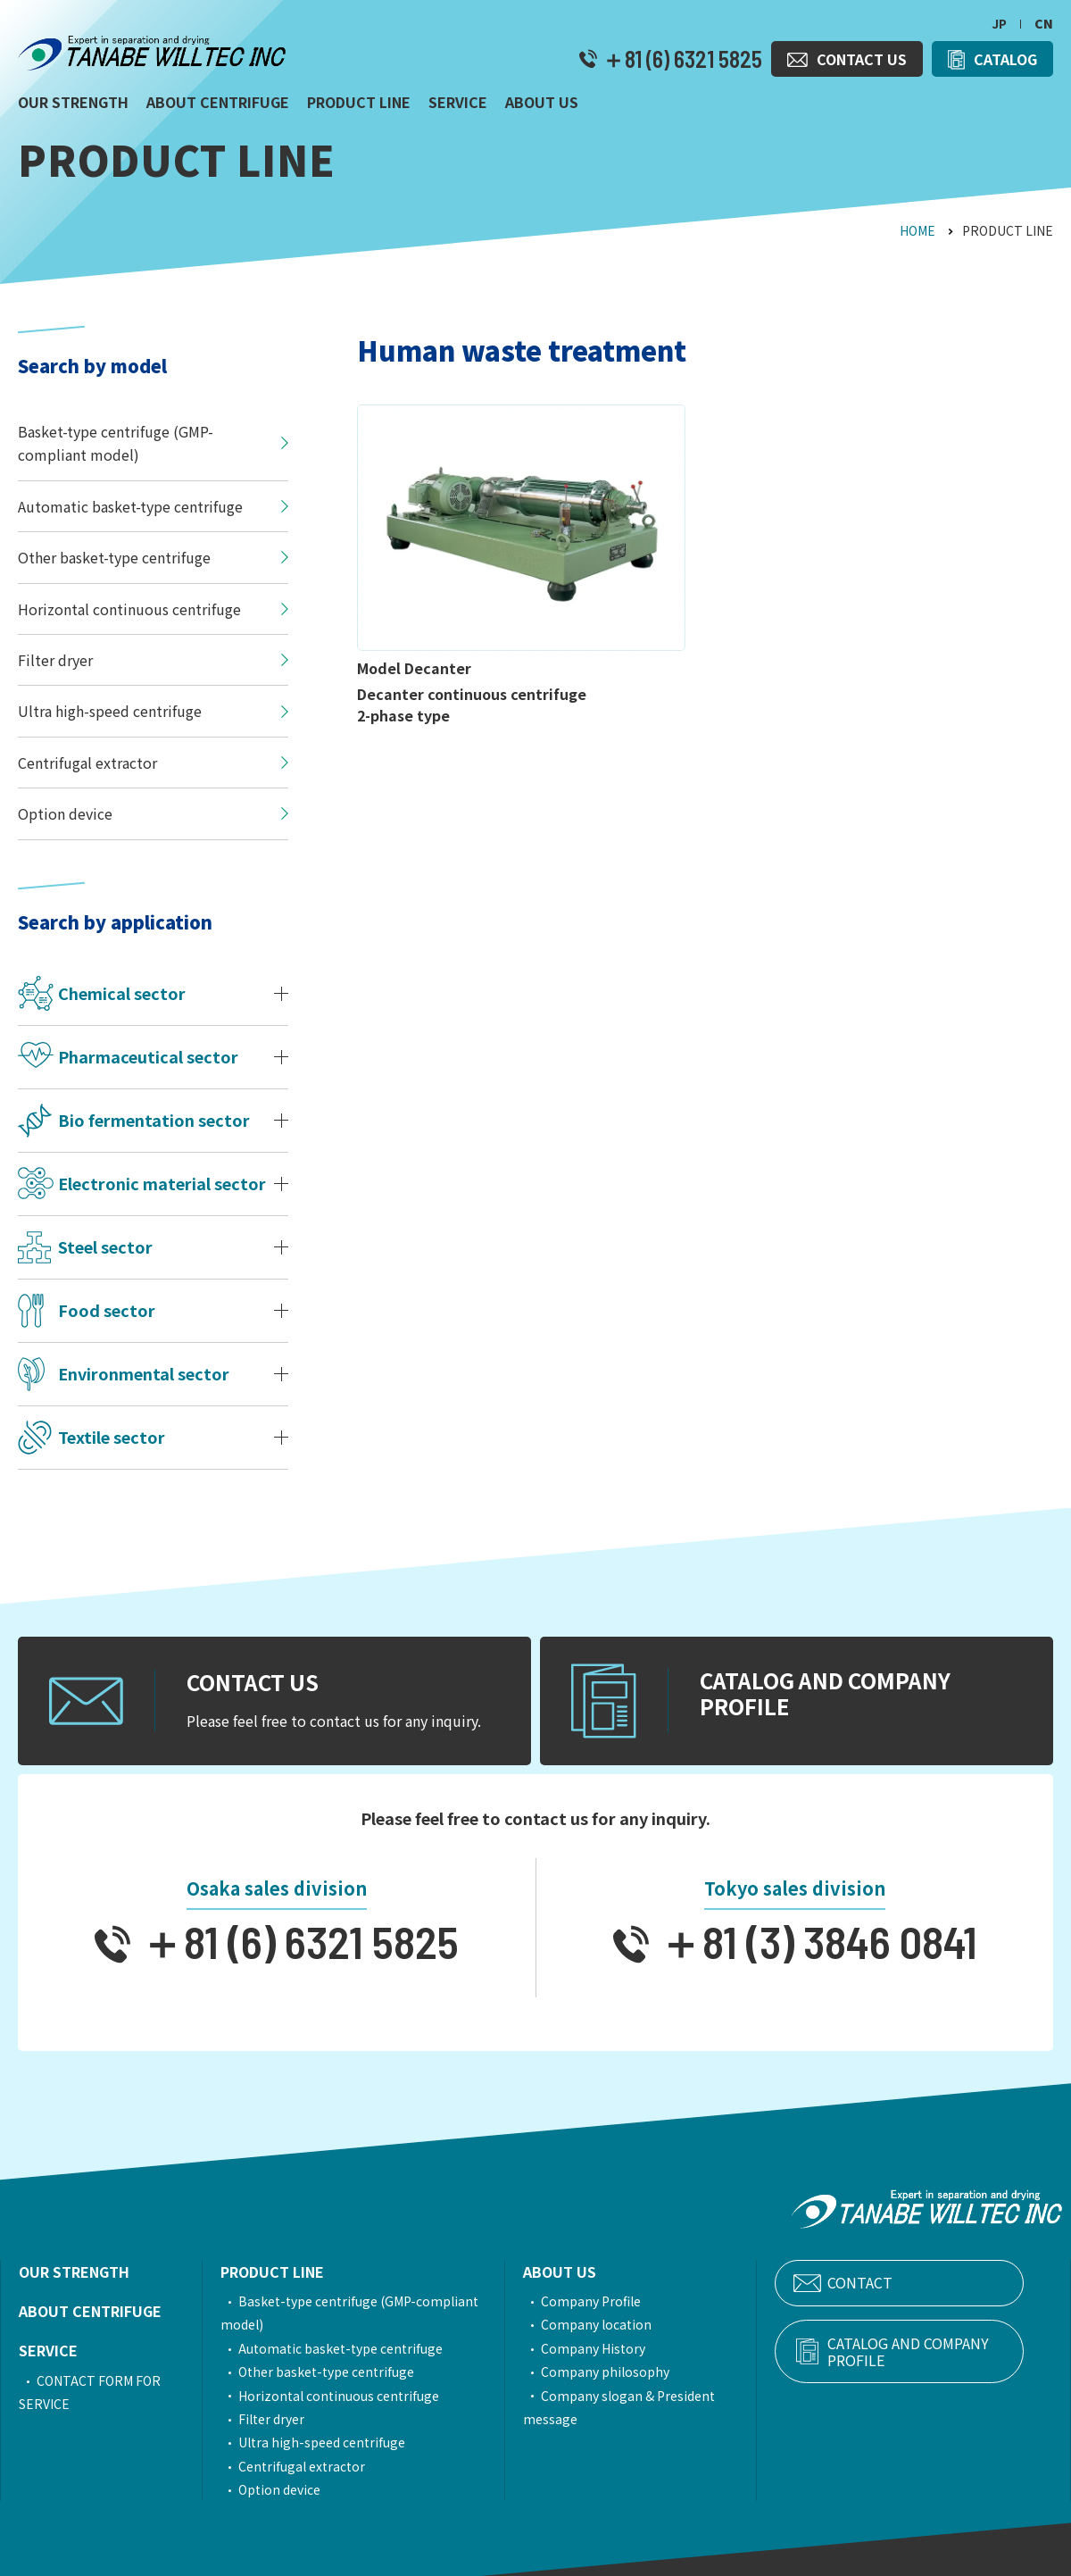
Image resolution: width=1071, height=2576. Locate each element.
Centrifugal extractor (312, 2466)
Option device (290, 2489)
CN (1043, 23)
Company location (624, 2324)
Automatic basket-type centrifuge (351, 2348)
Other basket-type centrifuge (337, 2371)
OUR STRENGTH (74, 2271)
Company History (621, 2348)
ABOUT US (587, 2271)
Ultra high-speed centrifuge (332, 2442)
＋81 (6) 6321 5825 (679, 59)
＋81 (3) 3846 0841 (813, 1941)
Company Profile (618, 2301)
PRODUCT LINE (283, 2271)
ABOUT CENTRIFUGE (90, 2311)
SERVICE (48, 2350)
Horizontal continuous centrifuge (349, 2396)
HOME (917, 230)
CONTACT (901, 2283)
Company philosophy (633, 2371)
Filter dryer (282, 2419)
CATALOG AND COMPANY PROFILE (931, 2352)
